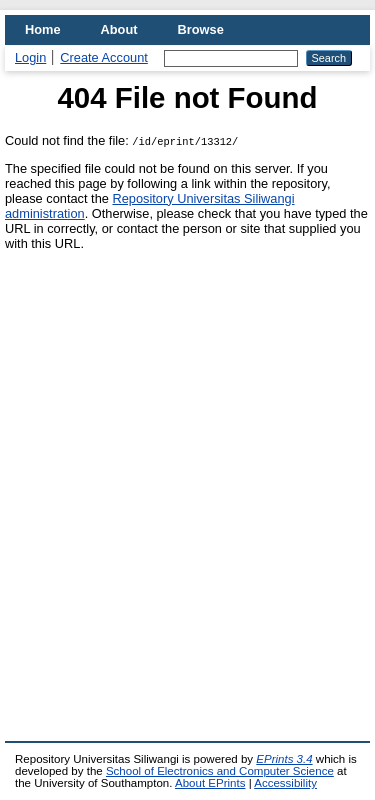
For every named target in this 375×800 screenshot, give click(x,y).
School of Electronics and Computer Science (220, 771)
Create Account (104, 57)
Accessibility (285, 783)
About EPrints (210, 783)
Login (30, 57)
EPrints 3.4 (284, 759)
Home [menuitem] (43, 29)
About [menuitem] (119, 29)
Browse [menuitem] (201, 29)
